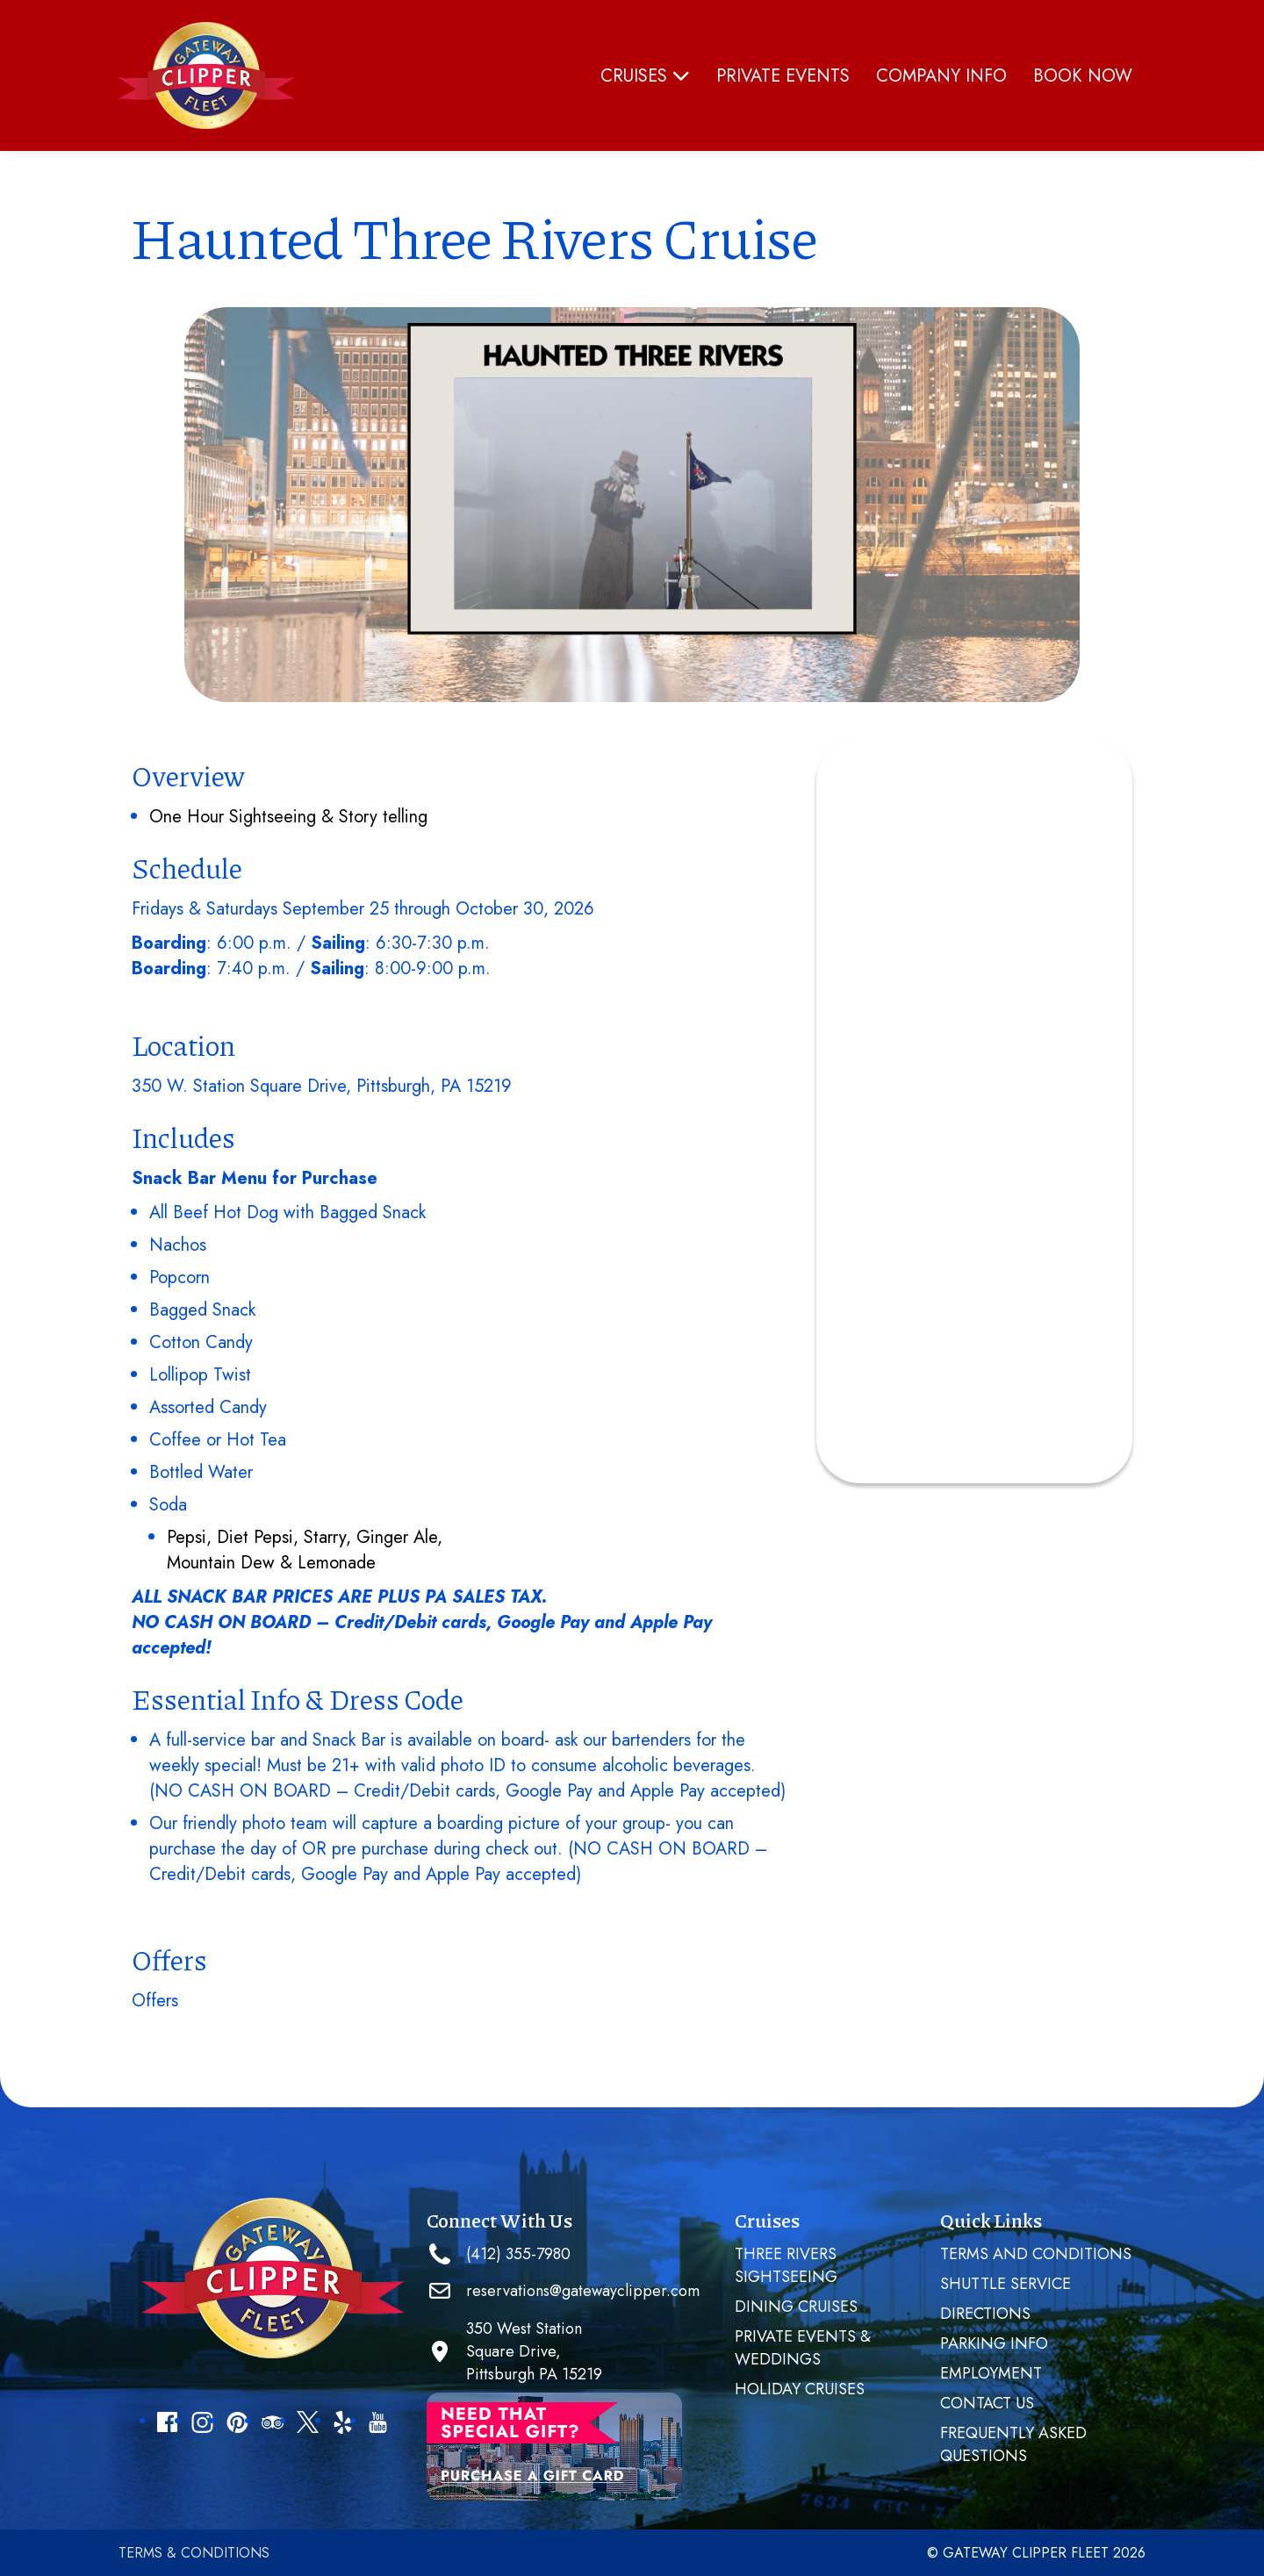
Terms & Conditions (193, 2553)
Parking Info (994, 2343)
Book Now (1082, 76)
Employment (991, 2373)
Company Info (941, 76)
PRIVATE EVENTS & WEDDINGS (803, 2348)
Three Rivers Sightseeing (786, 2265)
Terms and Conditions (1035, 2253)
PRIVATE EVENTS (783, 76)
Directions (985, 2313)
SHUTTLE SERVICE (1005, 2283)
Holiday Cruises (800, 2389)
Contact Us (987, 2403)
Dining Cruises (796, 2306)
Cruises (645, 76)
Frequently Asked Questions (1013, 2444)
